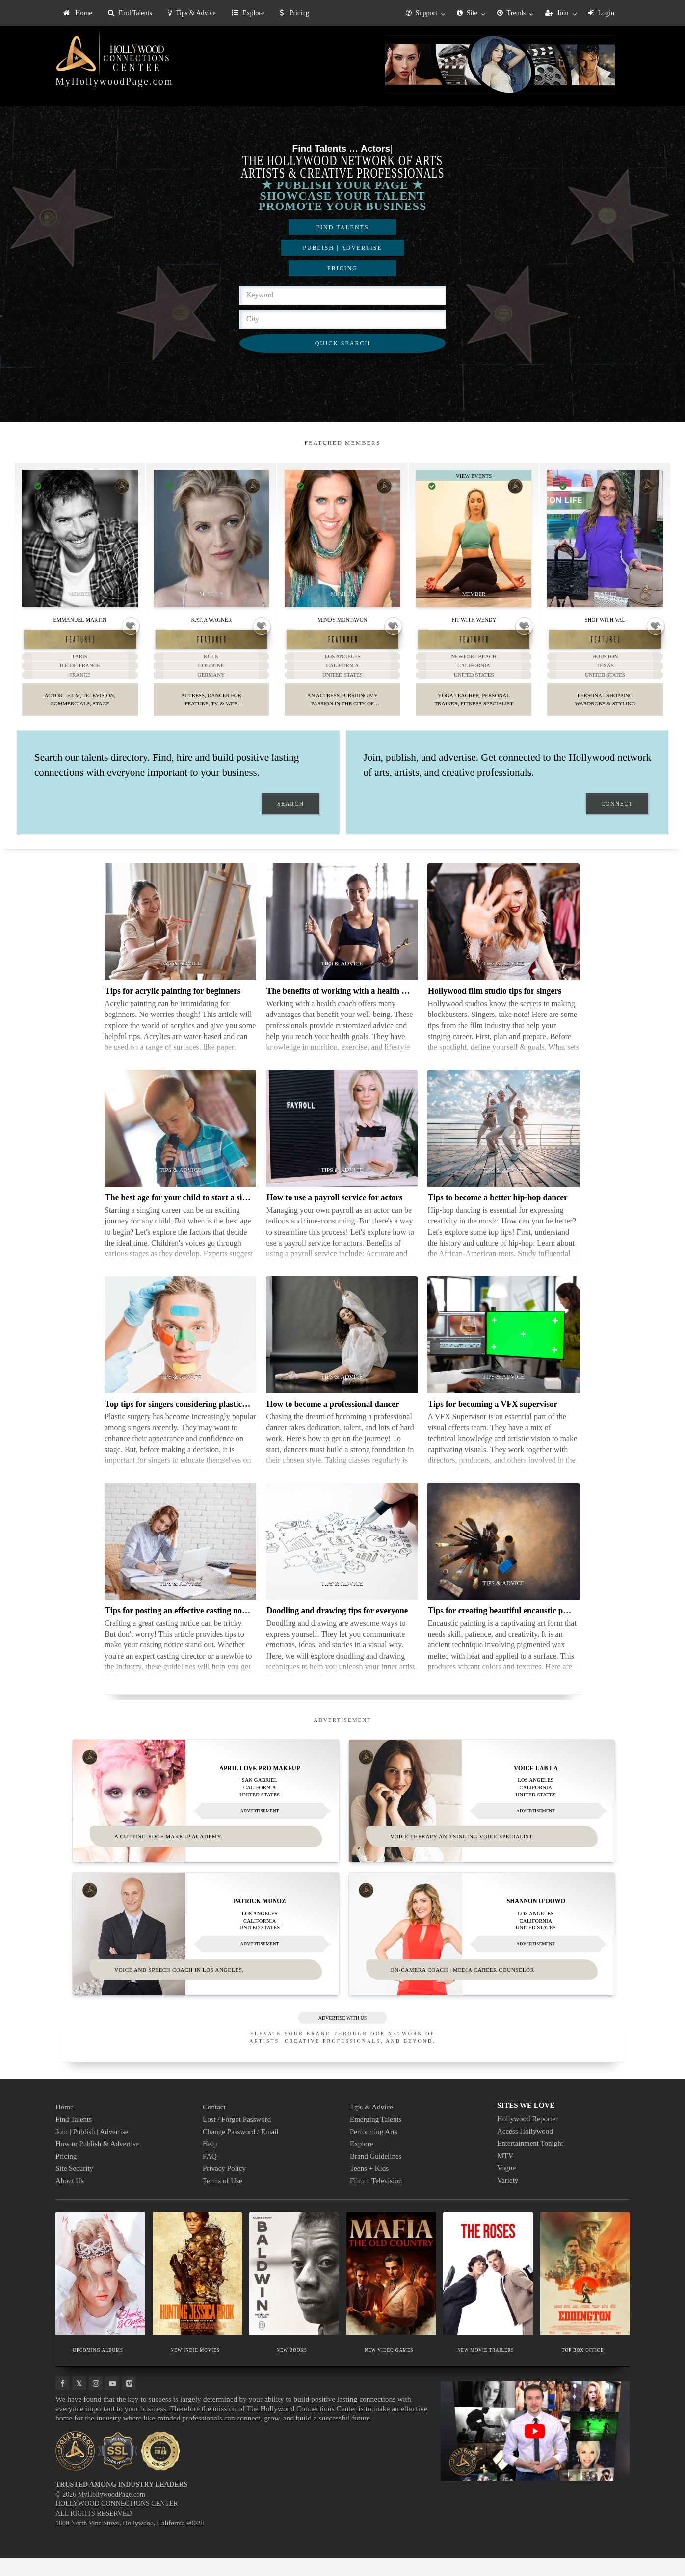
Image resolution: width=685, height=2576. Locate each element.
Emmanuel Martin (79, 618)
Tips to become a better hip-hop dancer (498, 1217)
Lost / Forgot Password (237, 2137)
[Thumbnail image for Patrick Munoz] (206, 1952)
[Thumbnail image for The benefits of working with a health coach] (342, 941)
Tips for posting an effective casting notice (179, 1630)
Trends (511, 13)
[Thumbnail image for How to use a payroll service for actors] (342, 1148)
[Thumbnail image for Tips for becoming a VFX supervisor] (503, 1354)
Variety (507, 2198)
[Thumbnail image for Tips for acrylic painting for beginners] (180, 941)
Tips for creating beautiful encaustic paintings (509, 1630)
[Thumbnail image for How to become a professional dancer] (342, 1354)
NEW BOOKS (292, 2368)
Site (467, 13)
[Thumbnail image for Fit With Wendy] (474, 538)
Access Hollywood (525, 2149)
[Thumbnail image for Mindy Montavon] (342, 538)
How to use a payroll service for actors (334, 1217)
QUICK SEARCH (342, 343)
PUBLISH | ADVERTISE (342, 247)
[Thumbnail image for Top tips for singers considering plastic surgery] (180, 1354)
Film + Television (376, 2199)
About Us (69, 2199)
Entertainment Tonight (530, 2161)
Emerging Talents (375, 2137)
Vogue (506, 2186)
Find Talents (130, 13)
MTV (505, 2174)
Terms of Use (222, 2199)
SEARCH (290, 823)
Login (601, 13)
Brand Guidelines (375, 2174)
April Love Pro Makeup (259, 1787)
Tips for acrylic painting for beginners (172, 1010)
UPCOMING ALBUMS (98, 2368)
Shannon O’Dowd (535, 1919)
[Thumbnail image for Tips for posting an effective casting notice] (180, 1561)
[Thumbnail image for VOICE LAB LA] (482, 1819)
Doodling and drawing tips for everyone (337, 1630)
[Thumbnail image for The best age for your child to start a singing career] (180, 1148)
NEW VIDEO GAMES (389, 2368)
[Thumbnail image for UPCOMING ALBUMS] (100, 2291)
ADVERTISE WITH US (342, 2036)
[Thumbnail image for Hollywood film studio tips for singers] (503, 941)
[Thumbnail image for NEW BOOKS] (294, 2291)
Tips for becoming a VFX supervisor (492, 1423)
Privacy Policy (224, 2186)
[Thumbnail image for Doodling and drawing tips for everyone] (342, 1561)
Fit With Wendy (473, 618)
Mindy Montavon (342, 618)
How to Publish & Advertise (97, 2162)
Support (421, 13)
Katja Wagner (211, 618)
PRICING (342, 268)
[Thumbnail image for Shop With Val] (605, 538)
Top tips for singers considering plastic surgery (188, 1423)
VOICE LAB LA (536, 1787)
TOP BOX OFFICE (583, 2368)
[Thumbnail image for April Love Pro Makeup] (206, 1819)
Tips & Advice (192, 13)
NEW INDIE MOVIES (195, 2368)
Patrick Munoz (260, 1919)
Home (77, 13)
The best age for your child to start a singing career (196, 1217)
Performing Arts (373, 2150)
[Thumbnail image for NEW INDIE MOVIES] (197, 2291)
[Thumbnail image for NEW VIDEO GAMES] (391, 2291)
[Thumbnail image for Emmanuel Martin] (80, 538)
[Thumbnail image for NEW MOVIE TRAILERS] (488, 2291)
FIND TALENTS (342, 227)
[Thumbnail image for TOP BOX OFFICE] (585, 2291)
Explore (248, 13)
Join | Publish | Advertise (92, 2150)
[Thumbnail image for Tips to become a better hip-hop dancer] (503, 1148)
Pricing (294, 13)
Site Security (74, 2186)
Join (556, 13)
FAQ (210, 2174)
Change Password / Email (241, 2150)
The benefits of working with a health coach (344, 1010)
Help (210, 2162)
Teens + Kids (369, 2186)
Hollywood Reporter (527, 2137)
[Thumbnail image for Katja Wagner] (211, 538)
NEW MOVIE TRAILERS (486, 2368)
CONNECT (617, 823)
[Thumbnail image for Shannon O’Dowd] (482, 1952)
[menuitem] (77, 13)
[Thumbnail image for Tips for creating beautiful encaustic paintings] (503, 1561)
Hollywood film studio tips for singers (494, 1010)
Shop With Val (605, 618)
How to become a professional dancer (332, 1423)
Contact (214, 2125)
